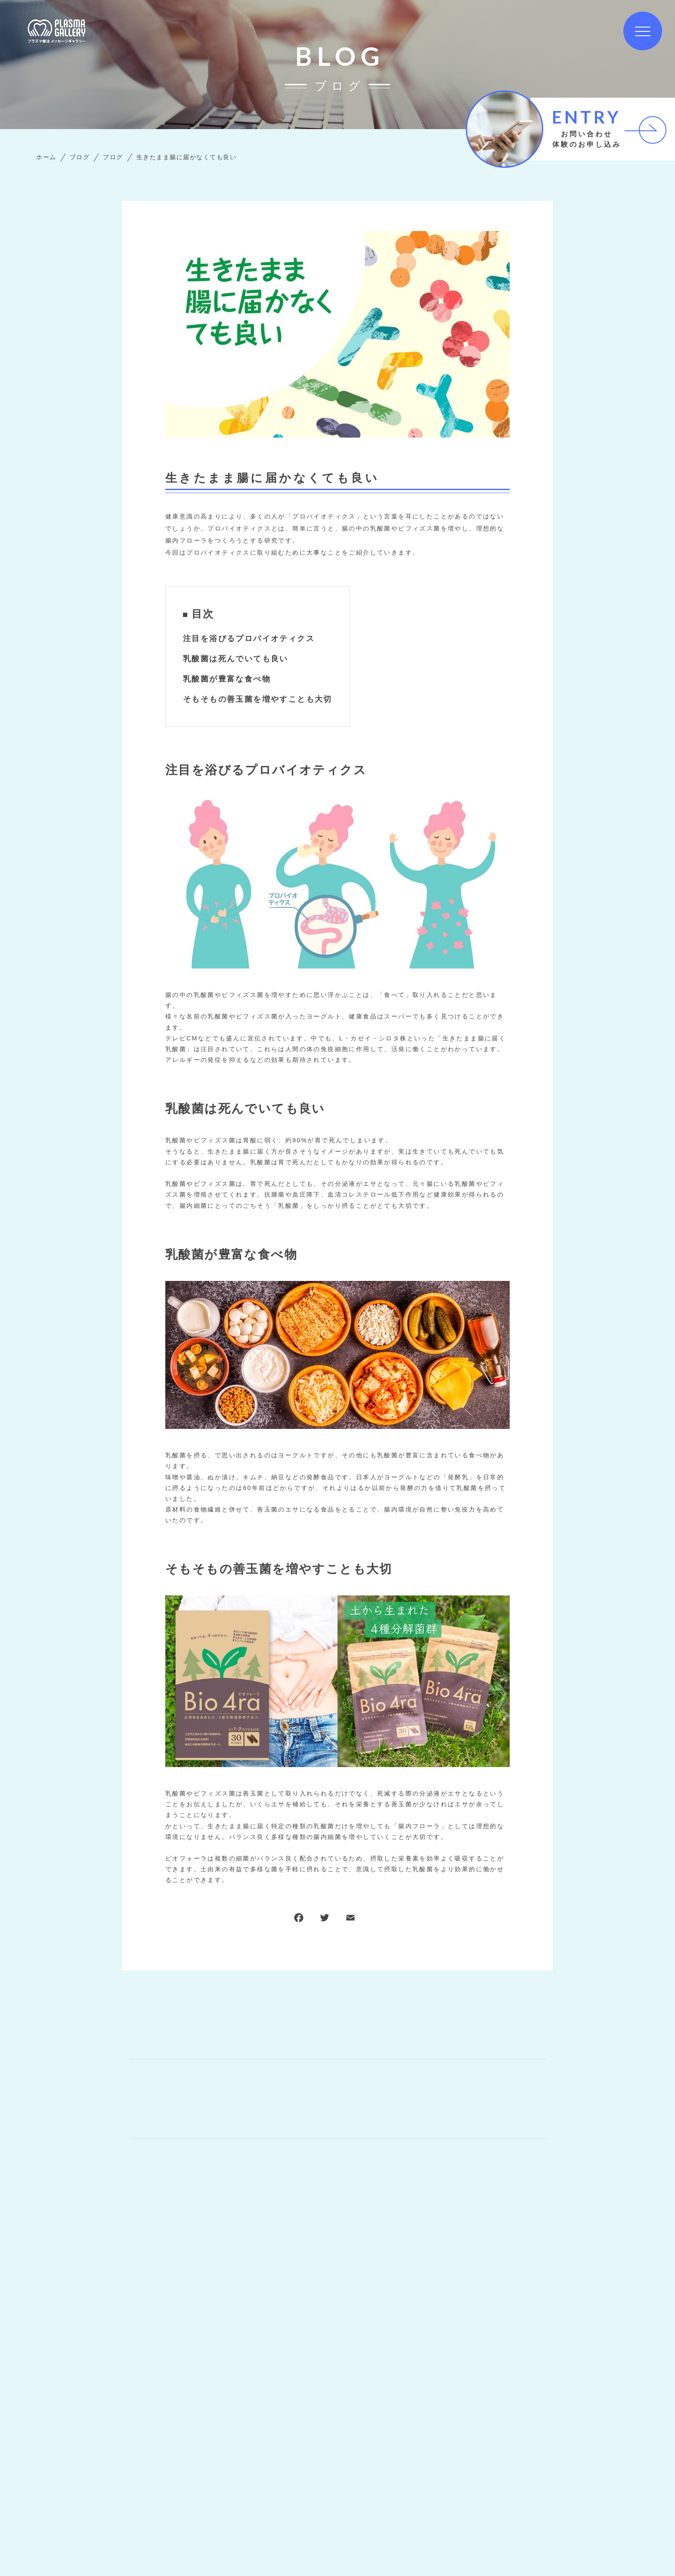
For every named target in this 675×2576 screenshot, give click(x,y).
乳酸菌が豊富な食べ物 (227, 679)
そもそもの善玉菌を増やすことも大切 (257, 699)
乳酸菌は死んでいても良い (235, 658)
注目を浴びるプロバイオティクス (249, 638)
